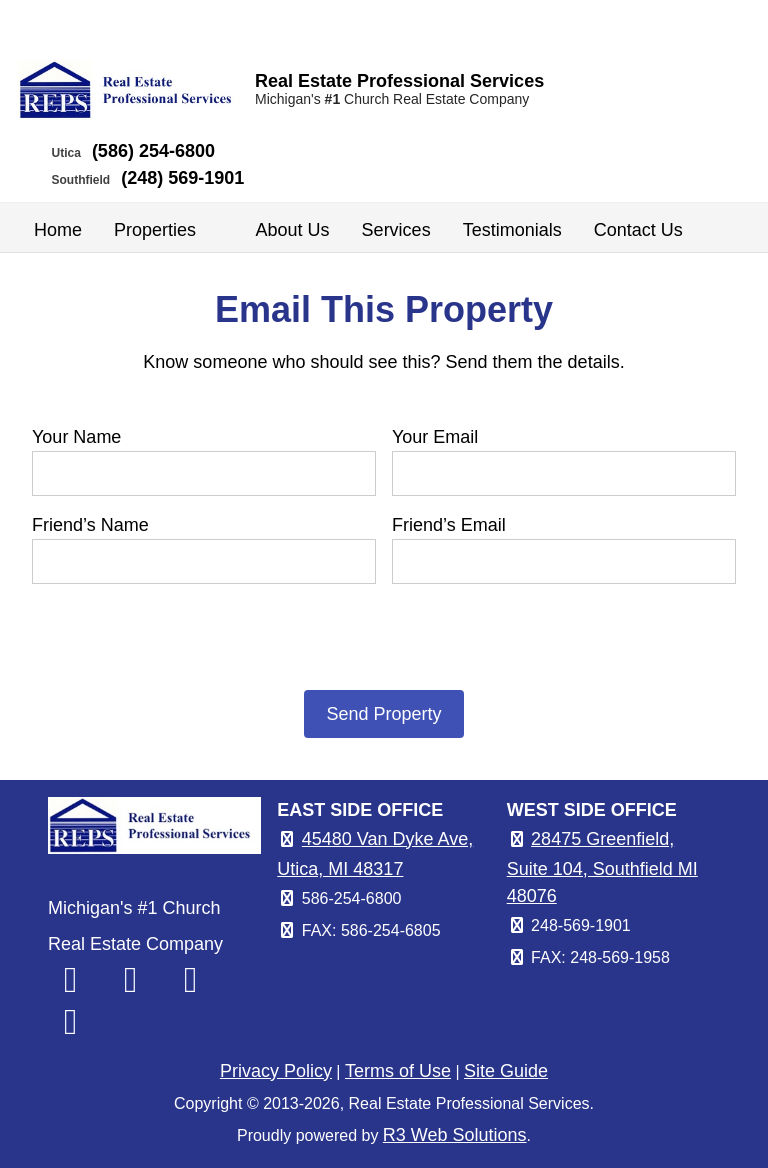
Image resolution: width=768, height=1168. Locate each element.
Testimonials (512, 230)
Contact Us (638, 230)
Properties (169, 230)
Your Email (435, 437)
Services (396, 230)
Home (58, 230)
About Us (293, 230)
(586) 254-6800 (153, 151)
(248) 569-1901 (182, 178)
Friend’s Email (449, 525)
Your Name (76, 437)
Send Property (383, 714)
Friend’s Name (90, 525)
